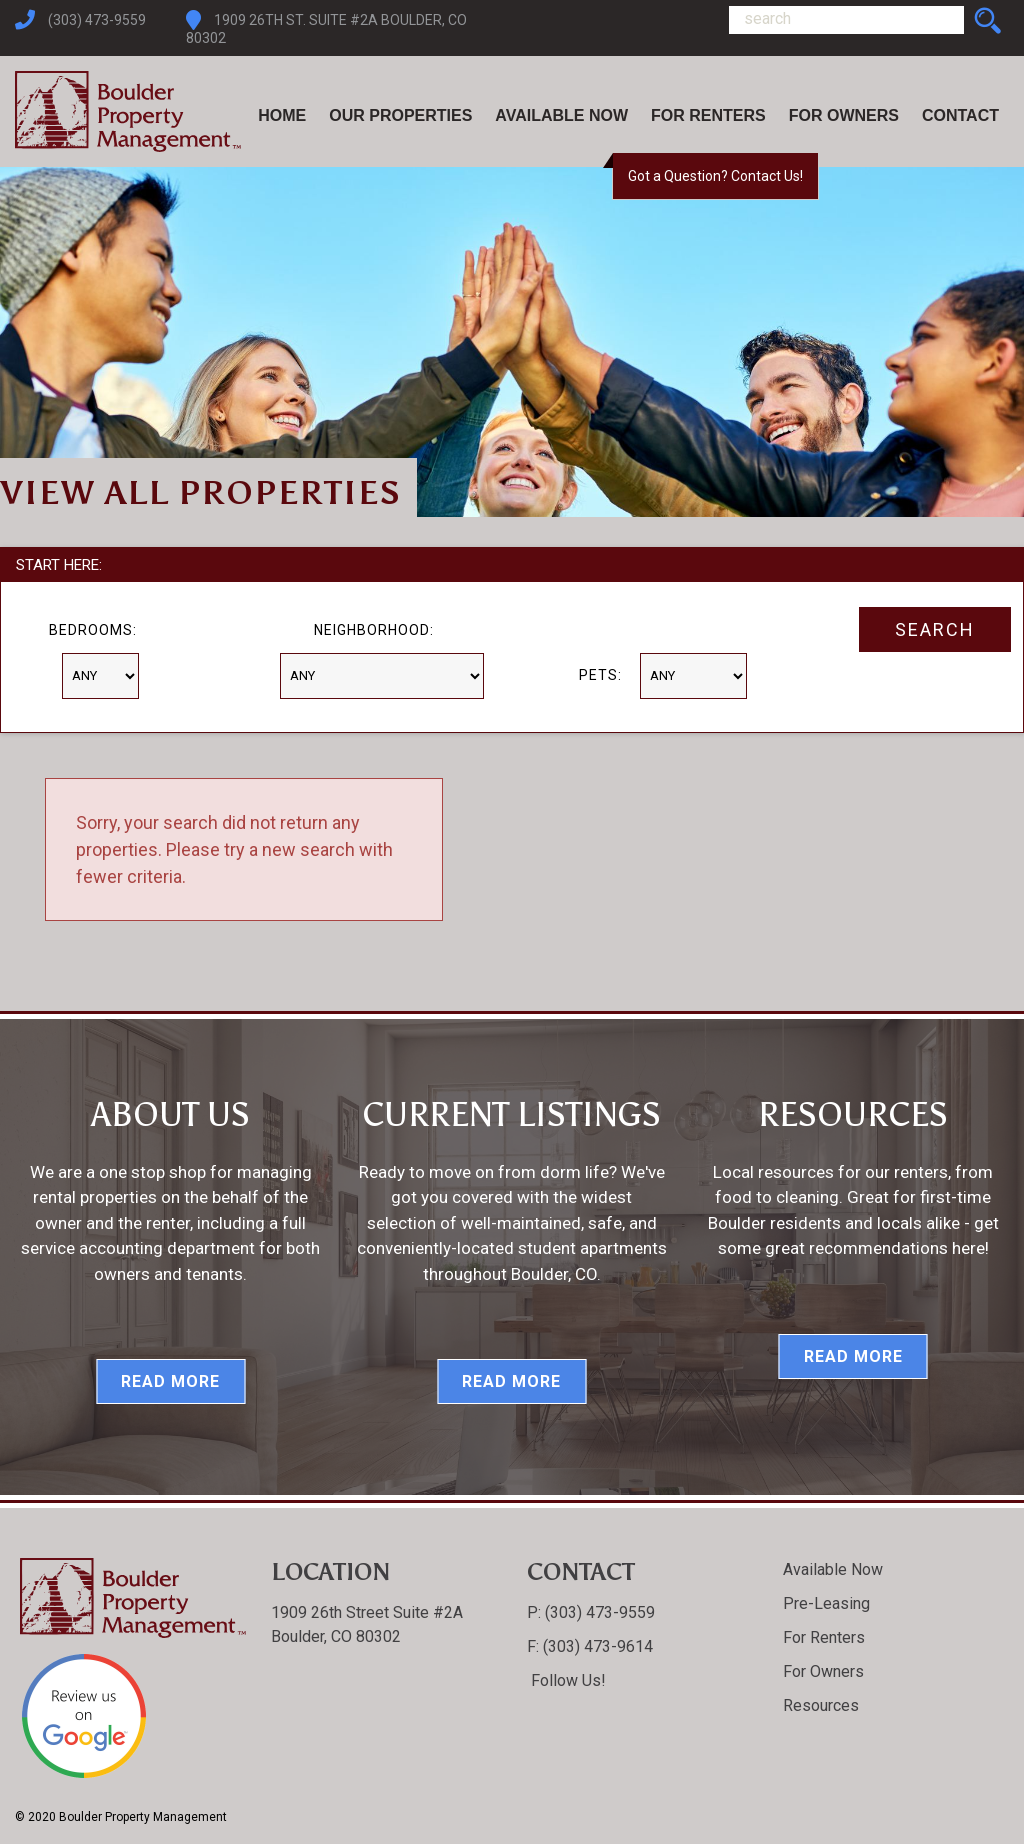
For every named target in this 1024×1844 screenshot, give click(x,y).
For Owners (844, 115)
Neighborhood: (374, 630)
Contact (960, 115)
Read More (170, 1381)
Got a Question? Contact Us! (715, 176)
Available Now (561, 115)
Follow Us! (566, 1680)
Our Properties (400, 115)
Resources (821, 1705)
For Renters (708, 115)
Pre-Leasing (826, 1603)
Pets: (600, 675)
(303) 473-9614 (596, 1646)
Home (282, 115)
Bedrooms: (93, 630)
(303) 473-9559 (97, 20)
